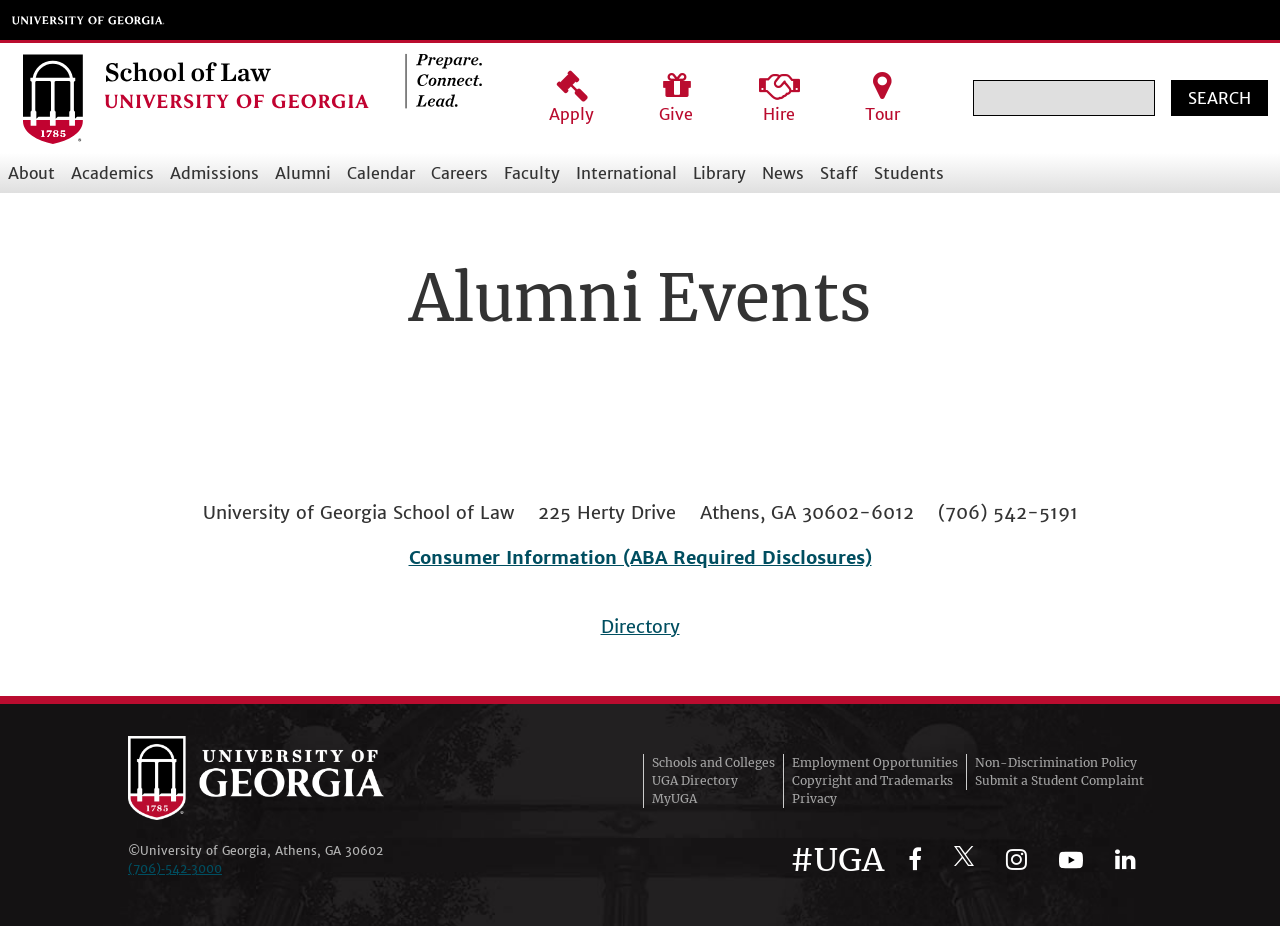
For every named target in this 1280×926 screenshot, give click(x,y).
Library (719, 173)
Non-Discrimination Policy (1056, 762)
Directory (640, 626)
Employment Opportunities (875, 762)
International (626, 173)
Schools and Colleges (713, 762)
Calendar (381, 173)
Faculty (532, 173)
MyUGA (674, 798)
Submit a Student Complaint (1059, 780)
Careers (459, 173)
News (783, 173)
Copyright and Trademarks (872, 780)
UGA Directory (695, 780)
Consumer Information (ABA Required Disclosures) (640, 557)
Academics (112, 173)
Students (909, 173)
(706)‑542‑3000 (175, 868)
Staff (839, 173)
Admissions (214, 173)
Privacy (814, 798)
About (31, 173)
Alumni (303, 173)
